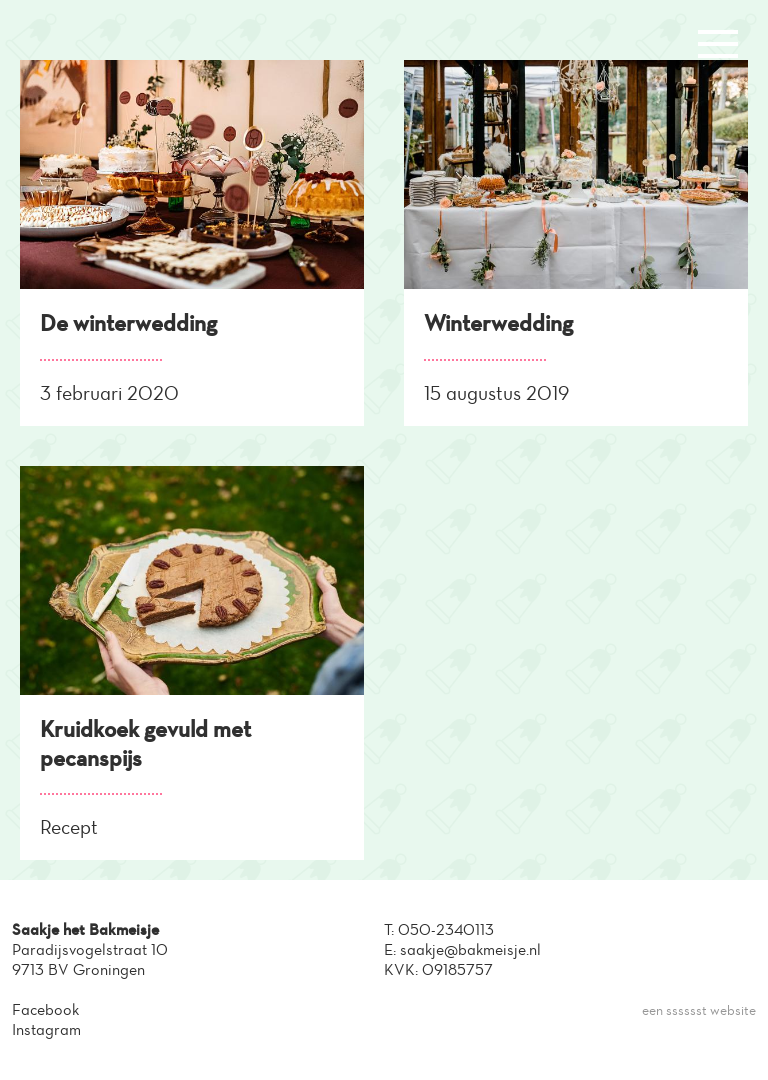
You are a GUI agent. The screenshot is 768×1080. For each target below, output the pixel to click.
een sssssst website (699, 1010)
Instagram (46, 1029)
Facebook (45, 1009)
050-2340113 (446, 929)
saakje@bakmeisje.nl (470, 949)
